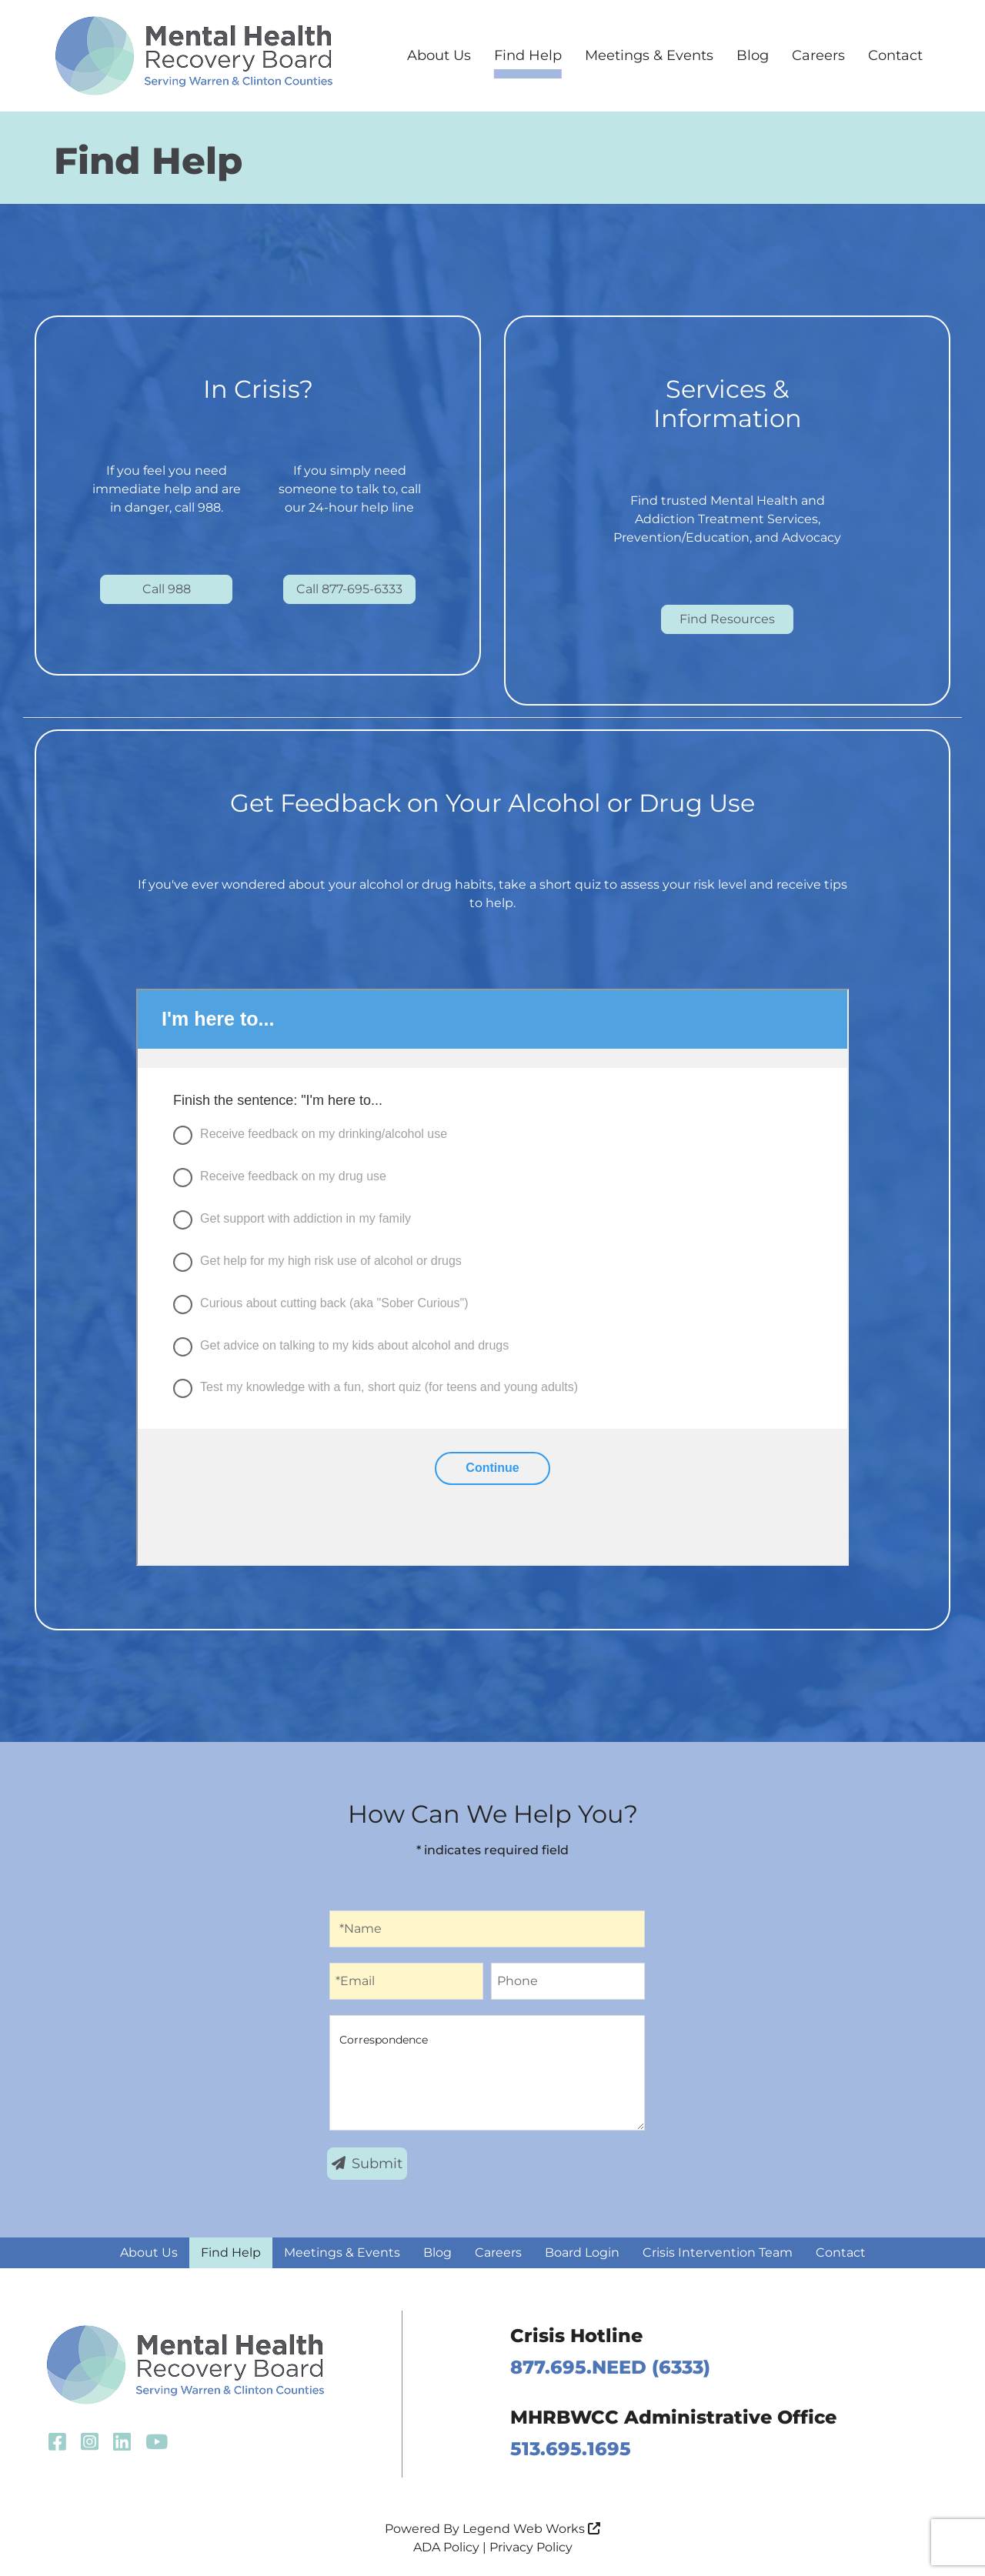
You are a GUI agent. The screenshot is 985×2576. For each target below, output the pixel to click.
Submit (367, 2163)
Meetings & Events (649, 55)
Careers (818, 55)
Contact (895, 55)
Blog (752, 55)
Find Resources (727, 619)
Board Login (582, 2252)
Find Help (528, 55)
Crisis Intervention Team (718, 2252)
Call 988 (166, 589)
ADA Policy (446, 2547)
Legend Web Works (531, 2528)
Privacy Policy (531, 2547)
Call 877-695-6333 (349, 589)
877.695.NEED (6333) (610, 2367)
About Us (439, 55)
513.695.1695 (570, 2449)
